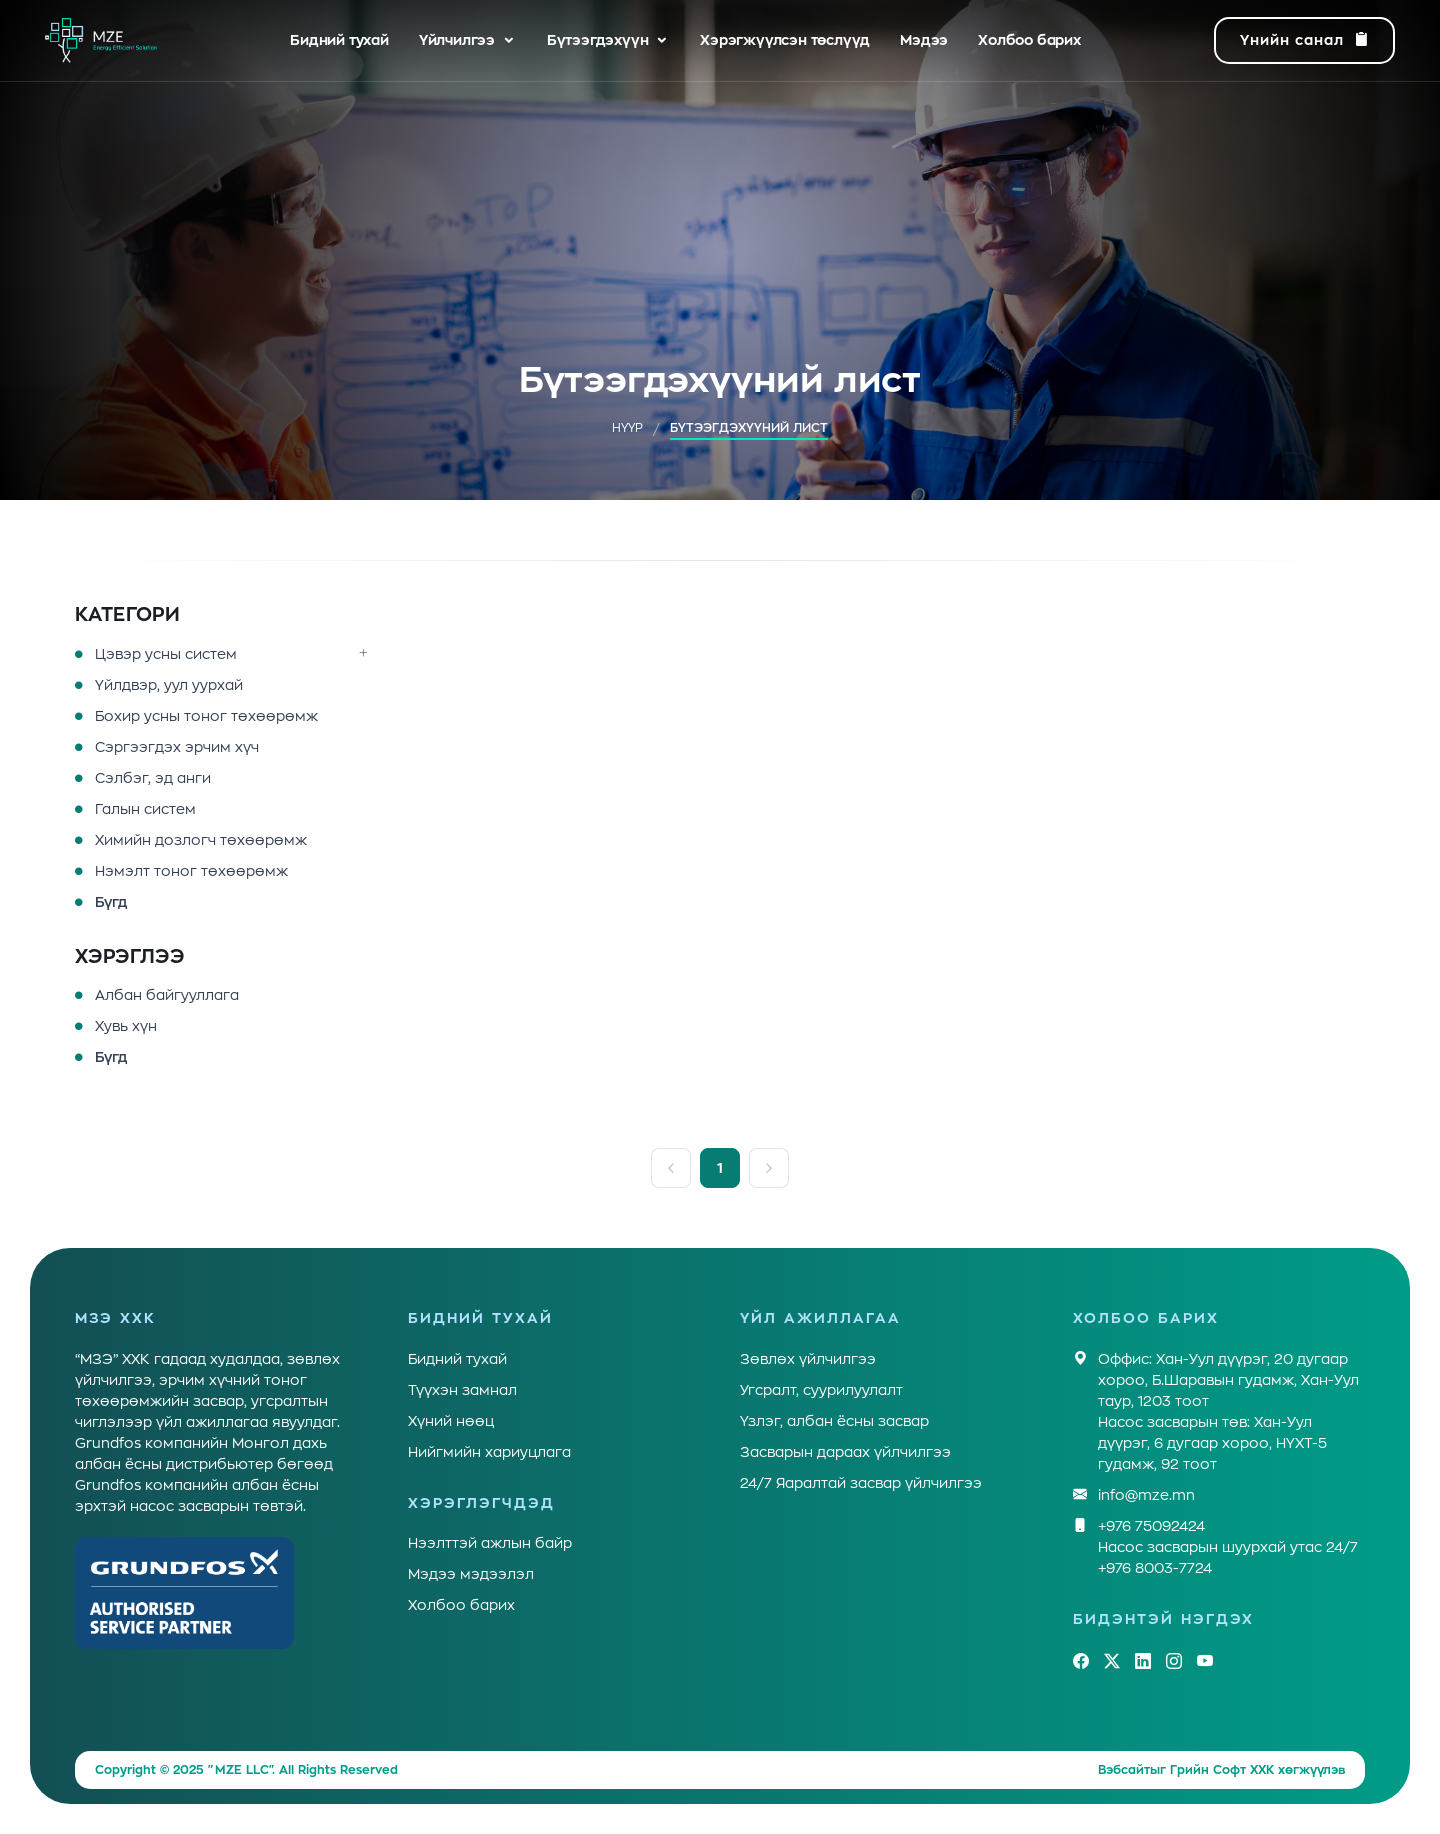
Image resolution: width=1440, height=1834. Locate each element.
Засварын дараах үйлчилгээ (845, 1452)
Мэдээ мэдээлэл (471, 1574)
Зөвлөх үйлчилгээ (808, 1359)
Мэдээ (924, 40)
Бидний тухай (339, 40)
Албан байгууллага (167, 995)
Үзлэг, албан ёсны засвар (834, 1421)
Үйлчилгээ (457, 40)
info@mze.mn (1146, 1495)
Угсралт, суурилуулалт (821, 1390)
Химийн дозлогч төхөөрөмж (201, 840)
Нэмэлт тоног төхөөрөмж (191, 871)
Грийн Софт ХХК (1222, 1770)
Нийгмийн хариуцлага (489, 1452)
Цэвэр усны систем (166, 654)
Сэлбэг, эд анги (153, 778)
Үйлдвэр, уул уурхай (169, 685)
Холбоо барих (1029, 40)
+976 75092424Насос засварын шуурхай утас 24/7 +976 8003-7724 (1228, 1545)
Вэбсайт (1124, 1770)
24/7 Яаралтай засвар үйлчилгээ (861, 1483)
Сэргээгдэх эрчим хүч (177, 747)
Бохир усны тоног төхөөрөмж (206, 716)
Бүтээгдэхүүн (598, 40)
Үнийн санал (1304, 41)
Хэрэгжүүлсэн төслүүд (785, 40)
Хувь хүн (126, 1026)
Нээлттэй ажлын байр (490, 1543)
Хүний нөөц (451, 1421)
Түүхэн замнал (462, 1390)
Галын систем (145, 809)
